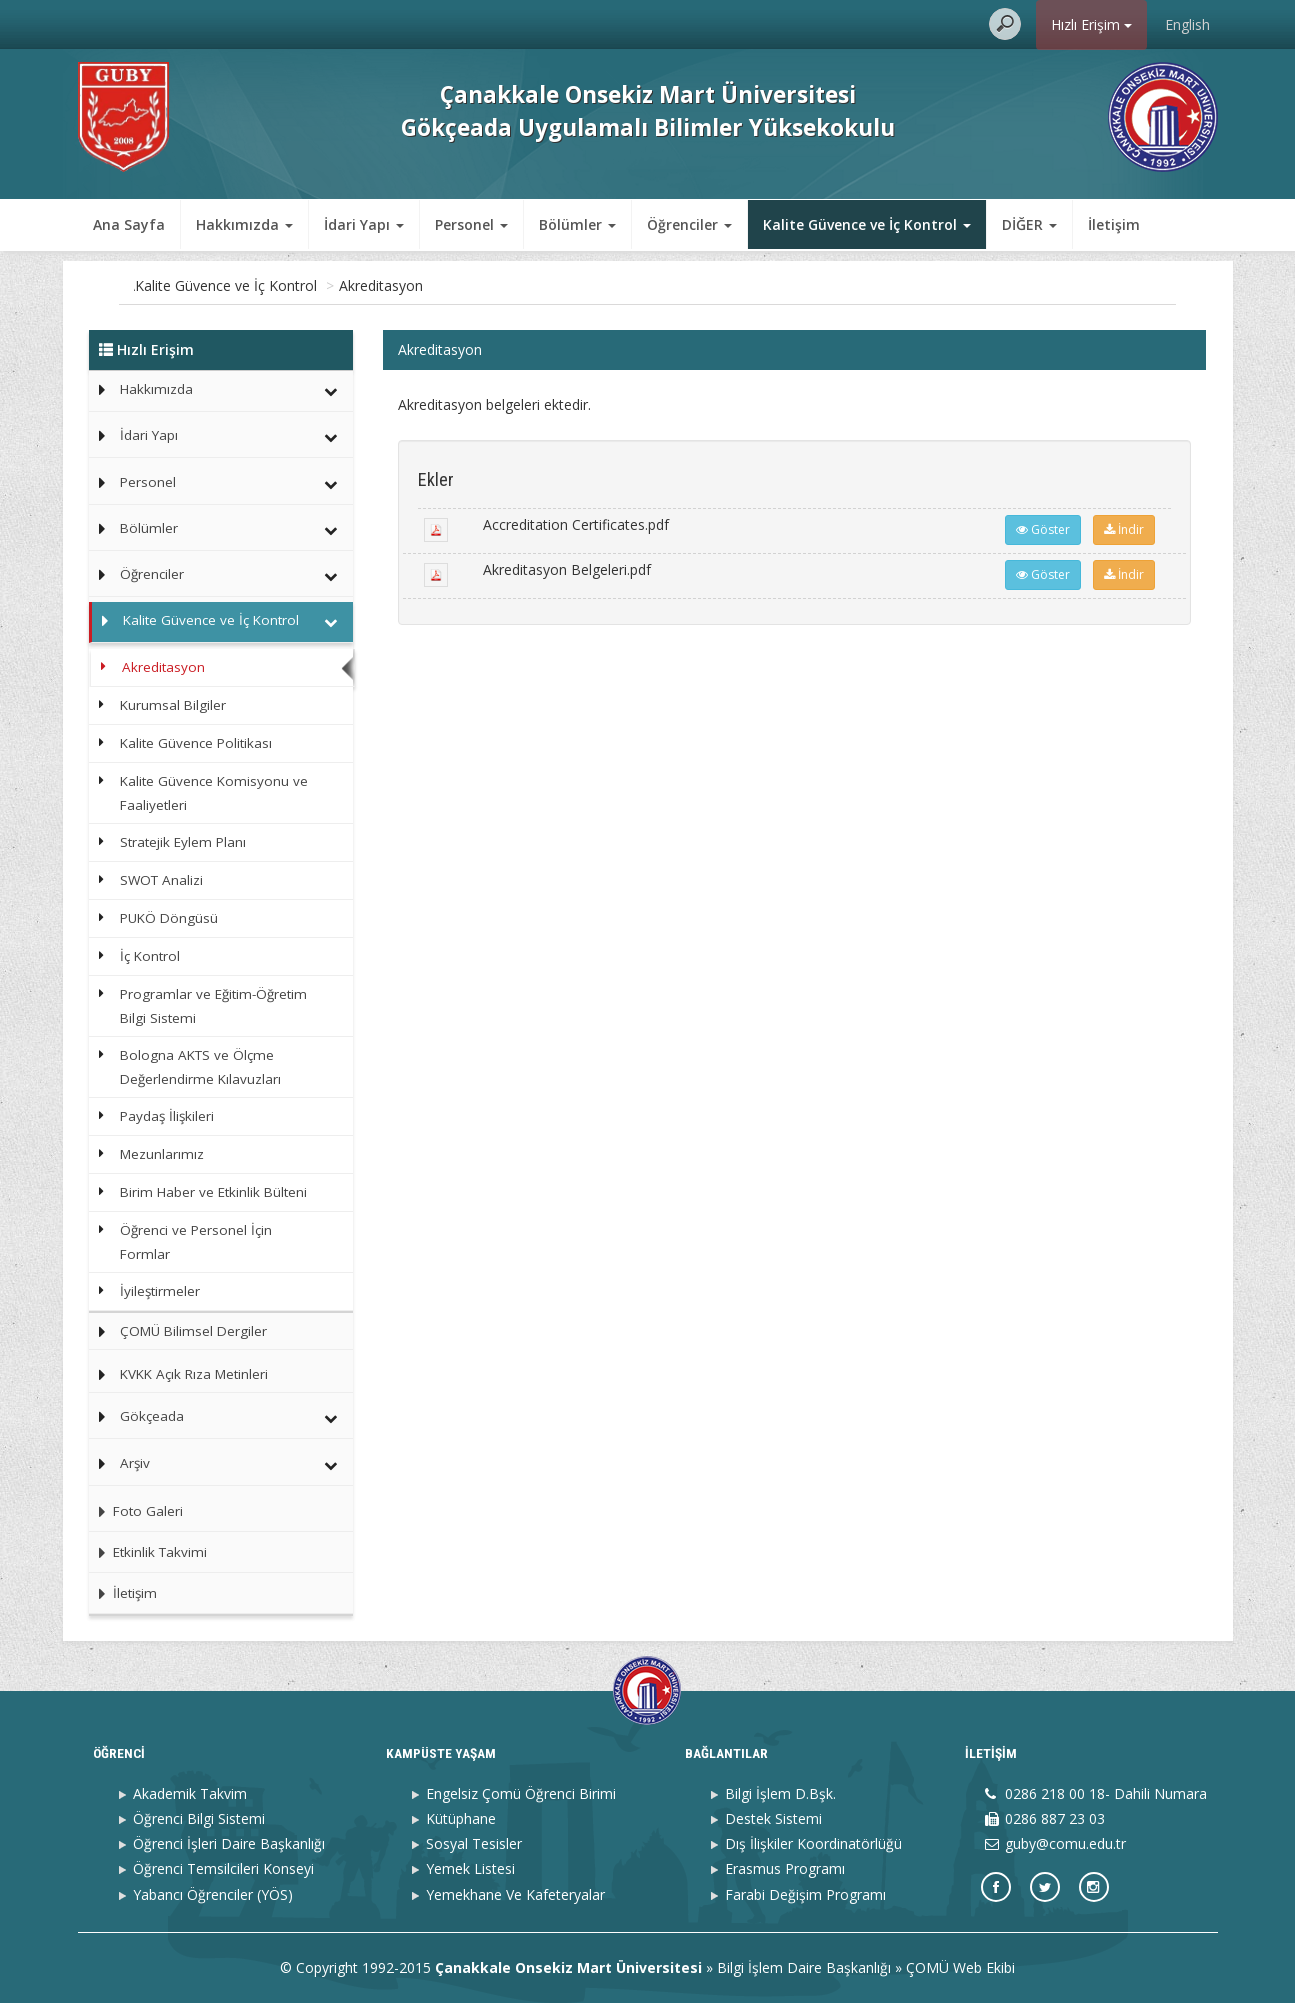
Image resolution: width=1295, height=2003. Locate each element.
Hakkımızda (156, 389)
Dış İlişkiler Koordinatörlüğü (813, 1843)
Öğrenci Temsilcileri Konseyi (223, 1868)
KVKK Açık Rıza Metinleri (194, 1374)
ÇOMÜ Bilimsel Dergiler (193, 1331)
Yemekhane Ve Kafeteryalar (515, 1894)
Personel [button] (471, 224)
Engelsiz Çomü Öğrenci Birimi (521, 1793)
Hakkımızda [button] (244, 224)
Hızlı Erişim (1091, 24)
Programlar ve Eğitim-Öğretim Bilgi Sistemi (213, 1006)
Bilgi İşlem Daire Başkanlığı (804, 1967)
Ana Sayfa (129, 224)
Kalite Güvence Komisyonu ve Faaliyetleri (214, 793)
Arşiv (135, 1463)
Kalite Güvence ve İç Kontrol (312, 285)
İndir (1124, 529)
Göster (1043, 529)
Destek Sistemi (773, 1818)
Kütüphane (461, 1818)
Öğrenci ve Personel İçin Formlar (196, 1242)
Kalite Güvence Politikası (196, 743)
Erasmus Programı (785, 1868)
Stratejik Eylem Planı (183, 842)
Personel (148, 482)
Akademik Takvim (190, 1793)
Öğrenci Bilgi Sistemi (199, 1818)
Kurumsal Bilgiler (173, 705)
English (1187, 24)
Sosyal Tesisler (474, 1843)
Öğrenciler (152, 574)
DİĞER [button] (1029, 224)
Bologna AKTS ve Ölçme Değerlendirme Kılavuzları (200, 1067)
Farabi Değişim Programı (805, 1894)
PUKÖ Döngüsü (169, 918)
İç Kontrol (150, 956)
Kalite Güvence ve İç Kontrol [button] (867, 224)
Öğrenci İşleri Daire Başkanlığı (229, 1843)
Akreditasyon (467, 285)
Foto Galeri (136, 1511)
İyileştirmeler (160, 1291)
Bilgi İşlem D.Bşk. (780, 1793)
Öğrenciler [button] (689, 224)
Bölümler (149, 528)
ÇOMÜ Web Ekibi (960, 1967)
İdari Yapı (149, 435)
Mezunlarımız (162, 1154)
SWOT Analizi (161, 880)
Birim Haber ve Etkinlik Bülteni (213, 1192)
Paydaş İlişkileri (167, 1116)
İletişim (1114, 224)
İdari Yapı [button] (364, 224)
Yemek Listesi (470, 1868)
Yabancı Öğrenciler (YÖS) (213, 1894)
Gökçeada (152, 1416)
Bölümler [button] (577, 224)
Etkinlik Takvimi (148, 1552)
